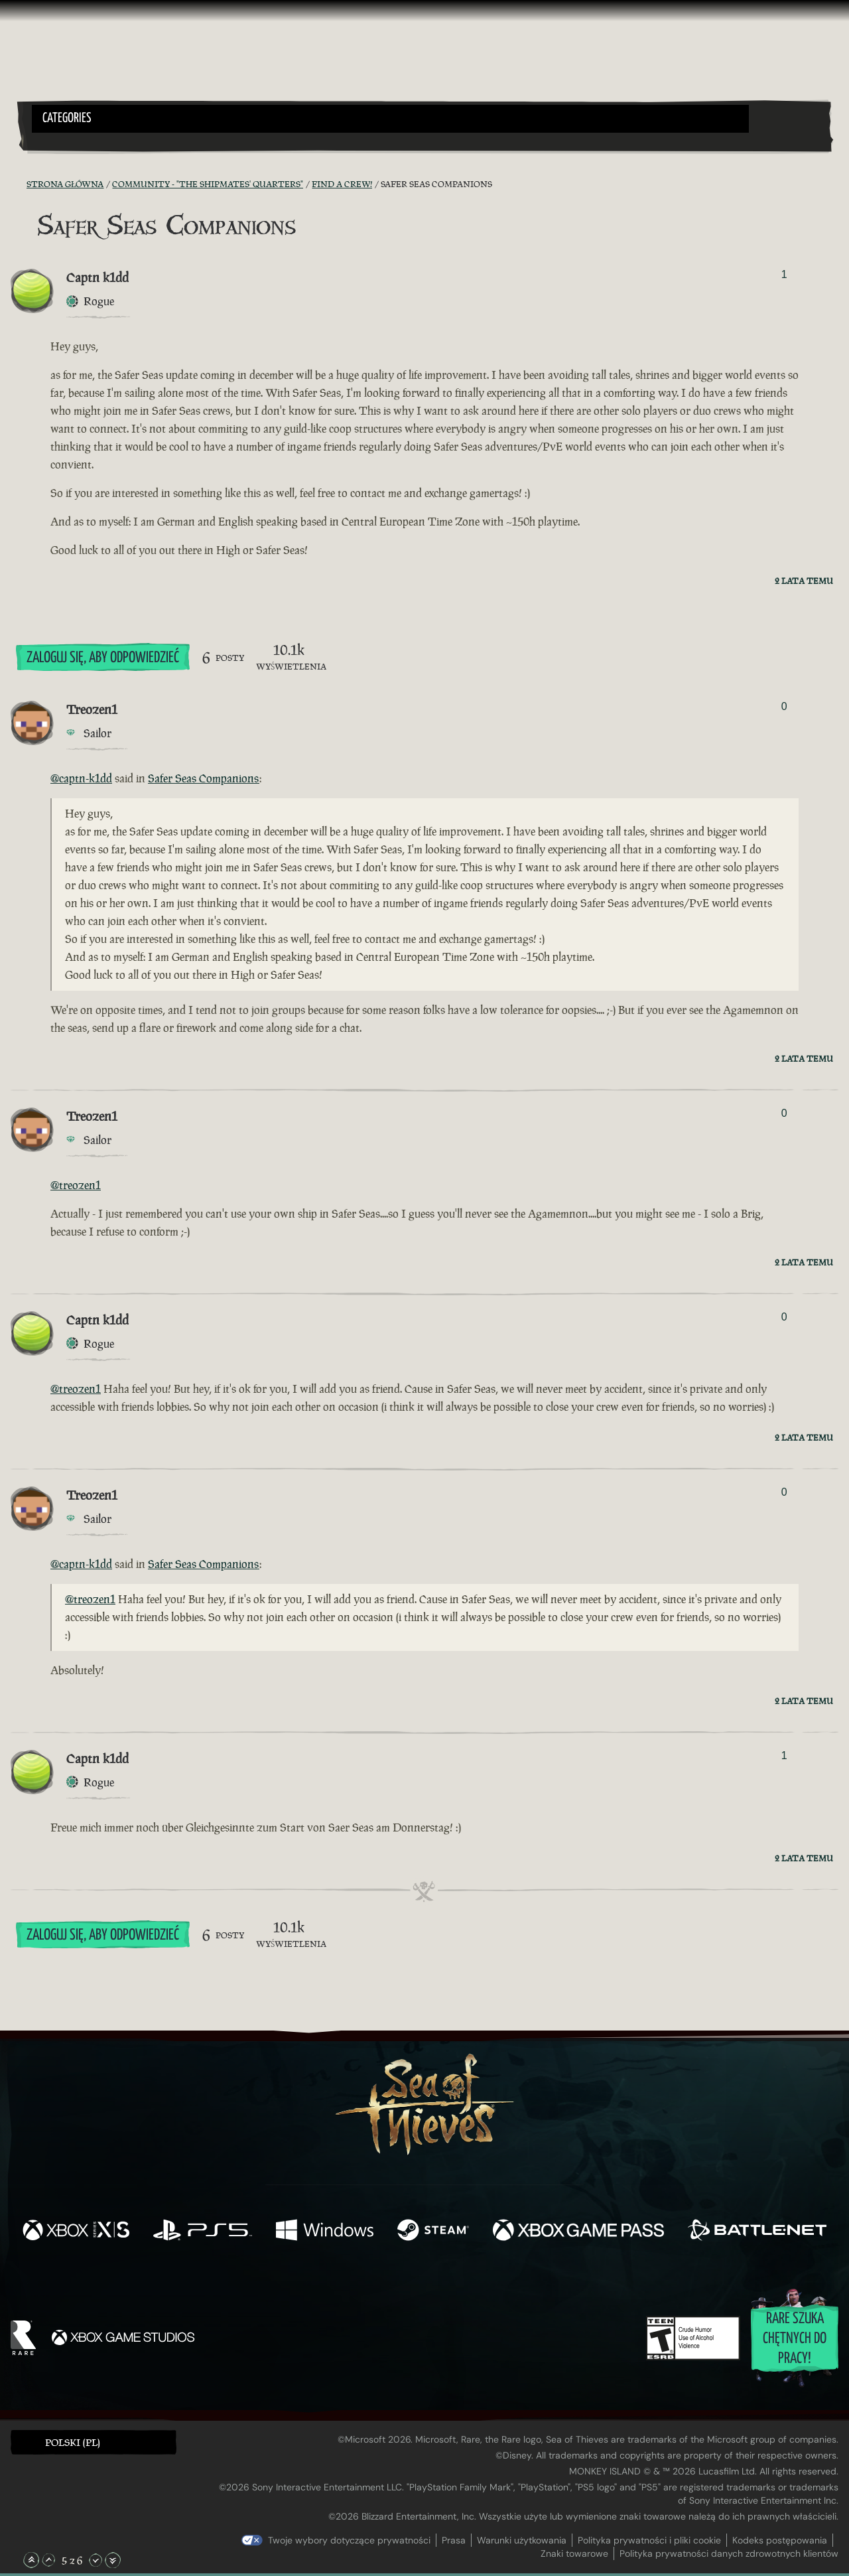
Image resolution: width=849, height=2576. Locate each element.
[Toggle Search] (63, 141)
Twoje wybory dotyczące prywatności (349, 2540)
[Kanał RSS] (19, 184)
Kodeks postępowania (779, 2540)
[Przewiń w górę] (48, 2560)
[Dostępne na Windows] (325, 2231)
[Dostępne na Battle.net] (757, 2231)
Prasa (454, 2540)
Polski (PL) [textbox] (72, 2442)
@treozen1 (75, 1185)
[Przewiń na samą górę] (31, 2560)
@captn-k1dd (81, 778)
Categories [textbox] (67, 118)
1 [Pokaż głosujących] (784, 274)
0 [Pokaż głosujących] (784, 706)
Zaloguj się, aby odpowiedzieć (103, 658)
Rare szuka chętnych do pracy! (794, 2338)
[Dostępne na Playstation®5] (202, 2231)
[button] (390, 119)
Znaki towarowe (574, 2553)
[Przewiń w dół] (95, 2560)
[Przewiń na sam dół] (113, 2560)
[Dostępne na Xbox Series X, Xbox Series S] (76, 2231)
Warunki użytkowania (521, 2540)
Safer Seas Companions (203, 778)
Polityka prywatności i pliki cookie (649, 2540)
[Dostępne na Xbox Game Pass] (578, 2231)
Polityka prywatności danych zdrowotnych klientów (729, 2553)
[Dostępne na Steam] (433, 2231)
